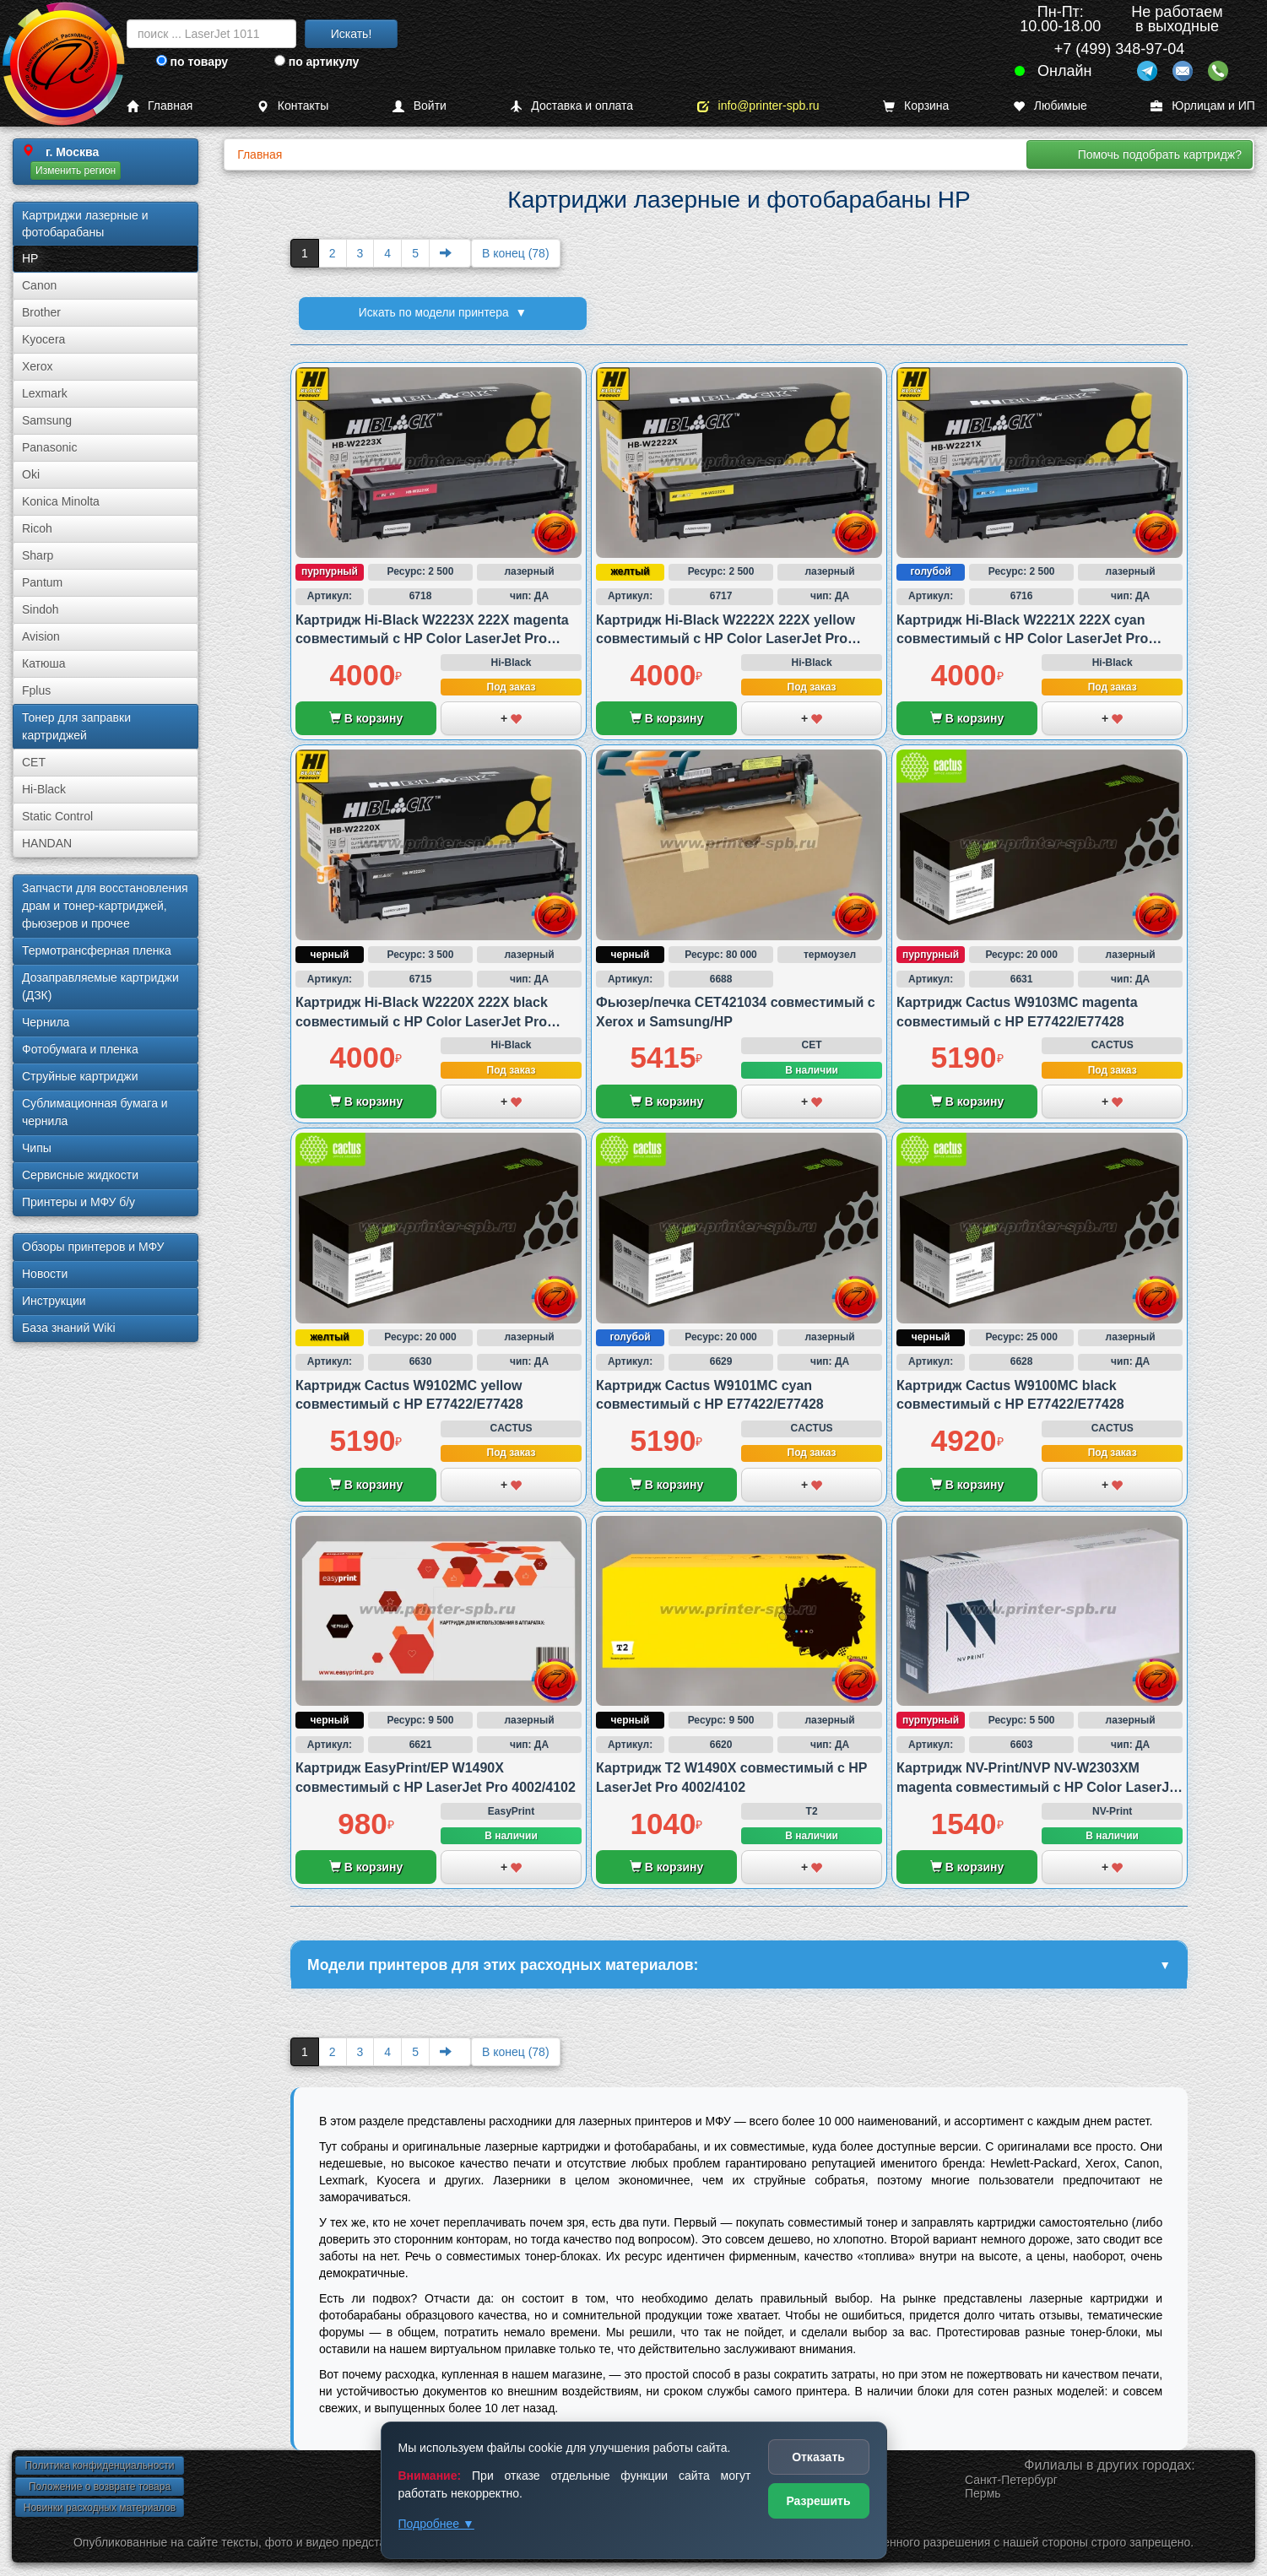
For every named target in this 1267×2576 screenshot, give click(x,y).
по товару (192, 61)
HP (30, 258)
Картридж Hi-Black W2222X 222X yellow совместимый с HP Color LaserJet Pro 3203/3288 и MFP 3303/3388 (725, 639)
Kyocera (43, 339)
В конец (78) (516, 253)
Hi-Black (44, 789)
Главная (159, 106)
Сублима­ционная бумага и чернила (95, 1112)
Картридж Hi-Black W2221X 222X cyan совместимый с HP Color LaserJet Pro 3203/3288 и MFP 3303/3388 (1022, 639)
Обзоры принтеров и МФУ (93, 1246)
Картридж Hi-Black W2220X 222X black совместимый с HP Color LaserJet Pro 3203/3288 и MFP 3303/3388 (421, 1021)
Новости (45, 1273)
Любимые (1050, 106)
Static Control (57, 816)
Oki (31, 474)
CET (34, 762)
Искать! (351, 34)
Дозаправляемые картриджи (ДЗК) (100, 986)
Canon (39, 285)
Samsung (47, 420)
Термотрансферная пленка (96, 950)
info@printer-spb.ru (758, 106)
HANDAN (47, 843)
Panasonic (49, 447)
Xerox (37, 366)
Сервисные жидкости (80, 1175)
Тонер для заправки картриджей (76, 726)
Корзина (916, 106)
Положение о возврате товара (100, 2488)
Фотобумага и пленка (80, 1049)
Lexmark (45, 393)
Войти (420, 106)
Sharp (37, 555)
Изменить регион (75, 170)
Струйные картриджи (80, 1076)
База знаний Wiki (69, 1327)
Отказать (818, 2457)
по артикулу (317, 61)
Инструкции (54, 1300)
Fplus (36, 690)
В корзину (366, 718)
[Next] (450, 253)
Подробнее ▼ (436, 2523)
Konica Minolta (61, 501)
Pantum (42, 582)
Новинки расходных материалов (100, 2509)
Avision (41, 636)
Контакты (292, 106)
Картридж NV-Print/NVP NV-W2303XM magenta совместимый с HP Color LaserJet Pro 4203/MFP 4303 (1038, 1787)
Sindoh (40, 609)
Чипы (36, 1148)
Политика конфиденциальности (99, 2467)
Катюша (44, 663)
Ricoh (37, 528)
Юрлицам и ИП (1203, 106)
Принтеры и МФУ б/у (78, 1202)
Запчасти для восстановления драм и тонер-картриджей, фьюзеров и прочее (105, 905)
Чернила (45, 1022)
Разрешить (818, 2501)
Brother (41, 312)
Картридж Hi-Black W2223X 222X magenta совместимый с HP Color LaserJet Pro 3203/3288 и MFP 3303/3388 (432, 639)
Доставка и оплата (571, 106)
